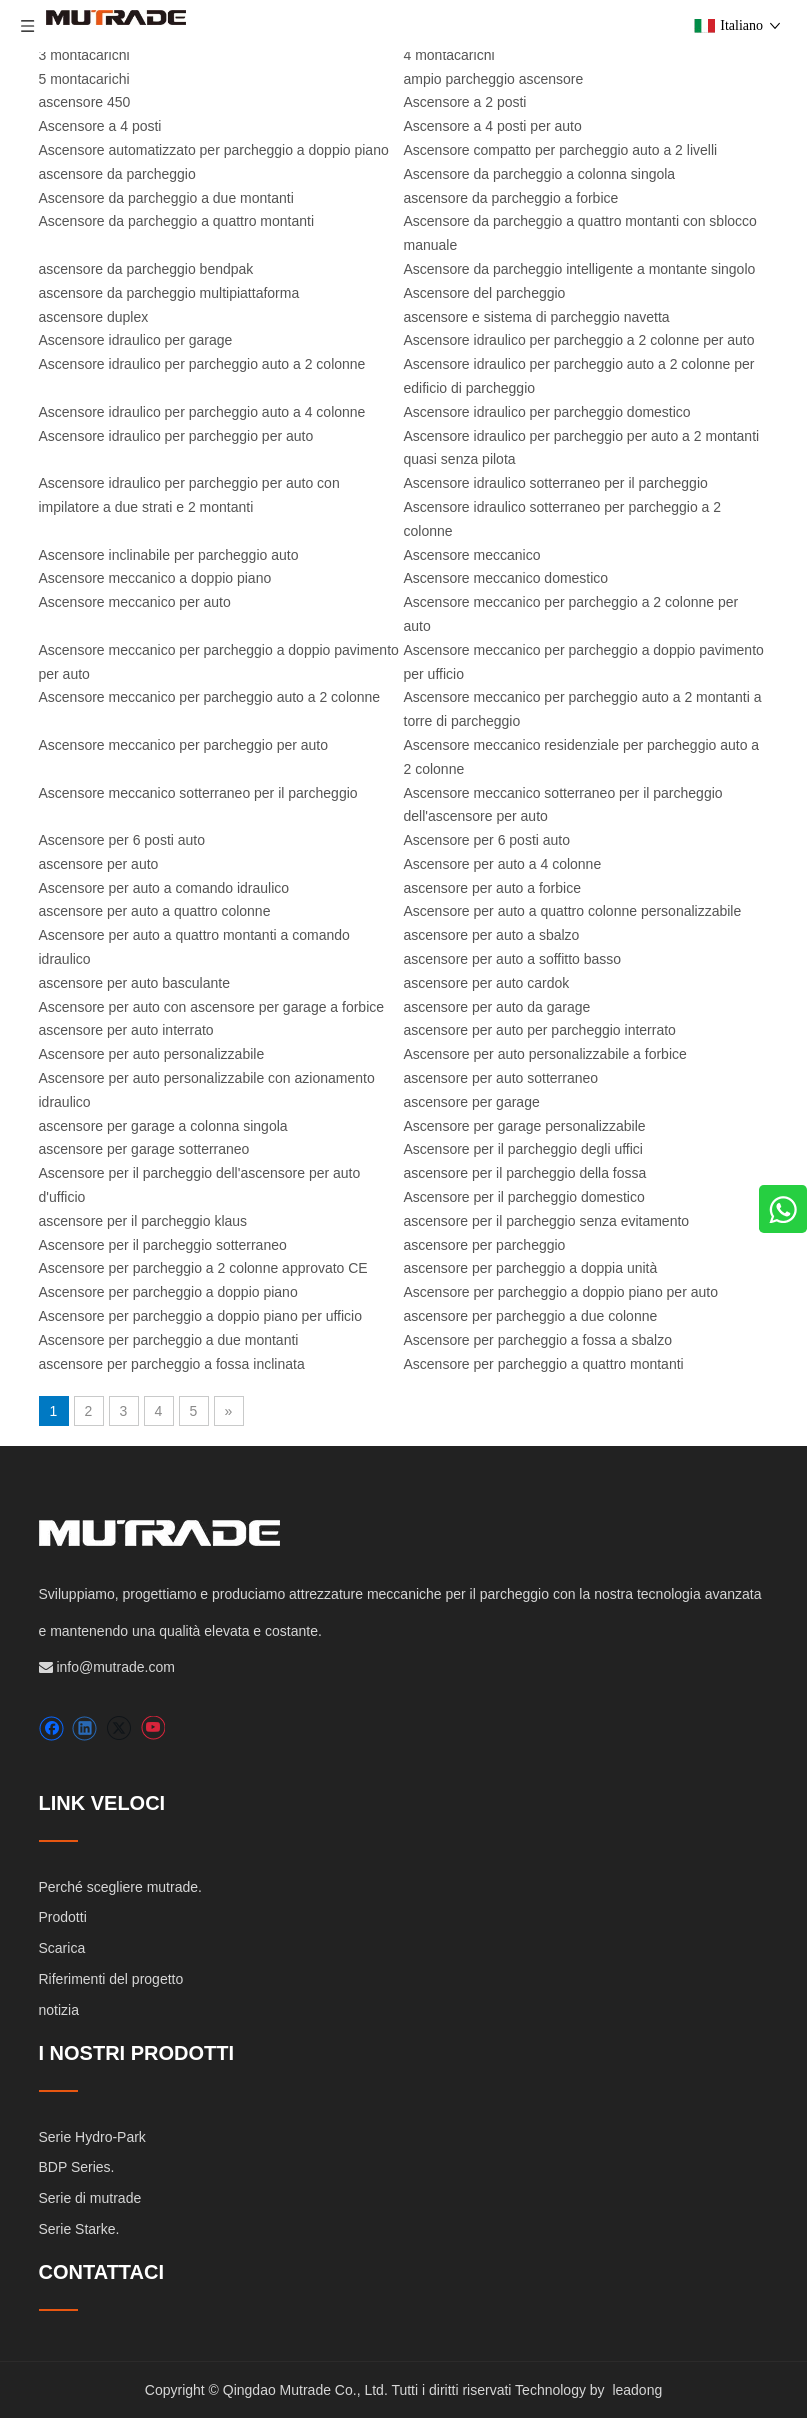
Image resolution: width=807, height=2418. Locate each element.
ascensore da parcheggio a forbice (511, 198)
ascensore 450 (85, 102)
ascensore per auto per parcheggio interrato (540, 1030)
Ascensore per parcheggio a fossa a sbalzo (538, 1340)
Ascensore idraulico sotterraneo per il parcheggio (556, 483)
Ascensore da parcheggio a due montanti (166, 198)
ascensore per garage (472, 1102)
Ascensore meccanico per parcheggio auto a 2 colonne (210, 697)
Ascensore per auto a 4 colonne (503, 864)
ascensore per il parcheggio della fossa (525, 1173)
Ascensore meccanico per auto (135, 602)
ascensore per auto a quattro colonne (155, 911)
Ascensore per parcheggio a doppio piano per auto (561, 1292)
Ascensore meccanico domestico (506, 578)
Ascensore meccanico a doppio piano (155, 578)
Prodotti (63, 1917)
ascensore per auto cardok (487, 983)
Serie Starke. (79, 2229)
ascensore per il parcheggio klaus (143, 1221)
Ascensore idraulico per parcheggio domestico (547, 412)
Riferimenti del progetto (111, 1979)
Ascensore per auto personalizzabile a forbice (545, 1054)
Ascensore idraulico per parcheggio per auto (176, 436)
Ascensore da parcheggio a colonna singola (540, 174)
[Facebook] (51, 1728)
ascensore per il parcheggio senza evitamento (547, 1221)
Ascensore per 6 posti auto (122, 840)
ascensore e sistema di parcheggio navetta (537, 317)
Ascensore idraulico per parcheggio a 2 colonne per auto (579, 340)
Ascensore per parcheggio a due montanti (169, 1340)
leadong (637, 2390)
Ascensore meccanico (472, 555)
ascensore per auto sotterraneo (501, 1078)
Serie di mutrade (90, 2198)
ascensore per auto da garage (497, 1007)
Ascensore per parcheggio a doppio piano (168, 1292)
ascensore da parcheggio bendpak (146, 269)
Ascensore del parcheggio (485, 293)
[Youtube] (152, 1728)
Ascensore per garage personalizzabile (525, 1126)
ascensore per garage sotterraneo (144, 1149)
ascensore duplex (94, 317)
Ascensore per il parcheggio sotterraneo (163, 1245)
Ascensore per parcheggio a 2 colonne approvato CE (203, 1268)
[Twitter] (118, 1728)
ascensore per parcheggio (485, 1245)
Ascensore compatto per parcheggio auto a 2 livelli (561, 150)
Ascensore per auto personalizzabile (152, 1054)
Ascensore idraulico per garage (136, 340)
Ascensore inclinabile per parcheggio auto (169, 555)
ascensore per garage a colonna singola (163, 1126)
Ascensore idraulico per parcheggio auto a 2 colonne (202, 364)
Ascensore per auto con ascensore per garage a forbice (212, 1007)
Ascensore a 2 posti (465, 102)
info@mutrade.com (115, 1667)
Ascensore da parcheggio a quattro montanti (177, 221)
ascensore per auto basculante (134, 983)
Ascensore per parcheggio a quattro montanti (544, 1364)
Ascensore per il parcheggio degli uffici (523, 1149)
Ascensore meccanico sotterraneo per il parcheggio (198, 793)
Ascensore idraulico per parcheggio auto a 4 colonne (202, 412)
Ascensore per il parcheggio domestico (524, 1197)
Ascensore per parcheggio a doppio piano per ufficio (201, 1316)
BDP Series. (77, 2167)
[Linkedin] (84, 1728)
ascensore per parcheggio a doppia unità (531, 1268)
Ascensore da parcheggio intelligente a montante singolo (580, 269)
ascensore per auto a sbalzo (492, 935)
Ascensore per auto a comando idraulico (164, 888)
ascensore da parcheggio (117, 174)
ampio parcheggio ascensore (494, 79)
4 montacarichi (449, 55)
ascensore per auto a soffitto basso (513, 959)
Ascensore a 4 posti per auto (493, 126)
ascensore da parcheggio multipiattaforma (169, 293)
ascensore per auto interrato (126, 1030)
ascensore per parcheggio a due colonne (531, 1316)
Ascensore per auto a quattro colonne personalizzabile (573, 911)
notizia (59, 2010)
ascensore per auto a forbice (492, 888)
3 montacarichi (84, 55)
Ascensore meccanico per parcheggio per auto (184, 745)
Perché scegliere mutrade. (120, 1887)
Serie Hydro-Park (92, 2137)
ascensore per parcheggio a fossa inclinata (172, 1364)
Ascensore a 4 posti (100, 126)
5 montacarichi (84, 79)
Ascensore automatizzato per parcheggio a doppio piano (214, 150)
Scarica (62, 1948)
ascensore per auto (99, 864)
